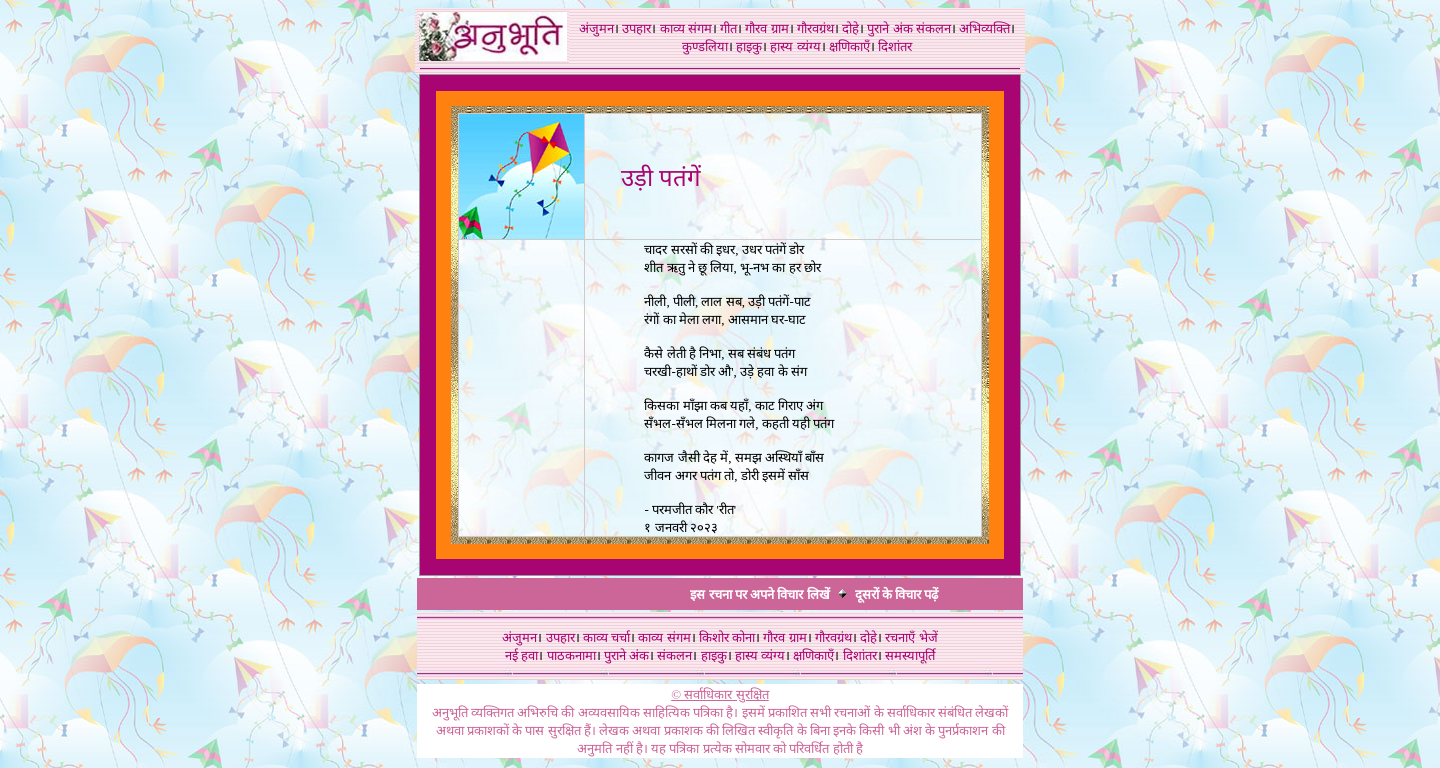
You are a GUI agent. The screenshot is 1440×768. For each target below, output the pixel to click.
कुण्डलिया (705, 46)
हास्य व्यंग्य (795, 46)
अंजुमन (596, 28)
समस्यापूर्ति (910, 655)
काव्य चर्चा (606, 637)
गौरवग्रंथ (815, 28)
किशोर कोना (727, 637)
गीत (728, 28)
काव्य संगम (686, 28)
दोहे (850, 28)
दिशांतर (895, 46)
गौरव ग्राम (766, 28)
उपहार (636, 28)
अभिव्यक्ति (984, 28)
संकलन (933, 28)
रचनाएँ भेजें (911, 637)
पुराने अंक (889, 28)
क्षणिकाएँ (849, 46)
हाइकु (749, 46)
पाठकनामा (571, 655)
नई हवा (521, 655)
